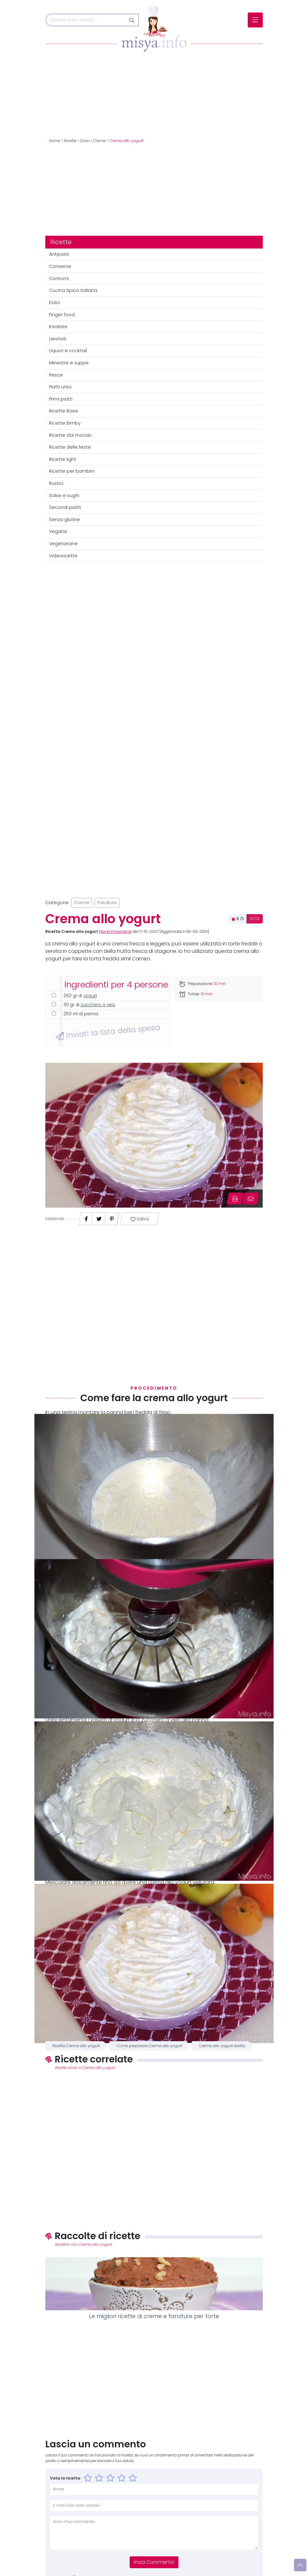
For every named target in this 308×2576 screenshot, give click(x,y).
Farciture (107, 902)
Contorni (59, 278)
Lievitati (57, 339)
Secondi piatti (65, 507)
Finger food (62, 315)
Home (54, 141)
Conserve (60, 266)
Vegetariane (63, 543)
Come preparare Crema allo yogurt (149, 2046)
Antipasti (59, 254)
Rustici (56, 483)
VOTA (255, 919)
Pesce (56, 375)
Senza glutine (64, 519)
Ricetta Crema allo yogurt (76, 2046)
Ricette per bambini (71, 471)
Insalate (58, 326)
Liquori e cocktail (68, 350)
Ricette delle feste (70, 447)
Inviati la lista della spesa (107, 1031)
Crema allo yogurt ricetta (222, 2046)
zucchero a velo (98, 1004)
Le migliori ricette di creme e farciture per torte (154, 2316)
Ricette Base (63, 411)
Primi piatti (60, 399)
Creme (99, 141)
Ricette (70, 141)
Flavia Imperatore (115, 931)
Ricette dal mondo (70, 435)
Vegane (58, 531)
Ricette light (62, 459)
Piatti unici (60, 387)
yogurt (90, 995)
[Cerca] (85, 20)
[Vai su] (300, 2565)
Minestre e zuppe (69, 363)
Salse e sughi (64, 495)
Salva (139, 1219)
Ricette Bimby (65, 423)
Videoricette (63, 556)
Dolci (85, 141)
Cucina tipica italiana (73, 290)
